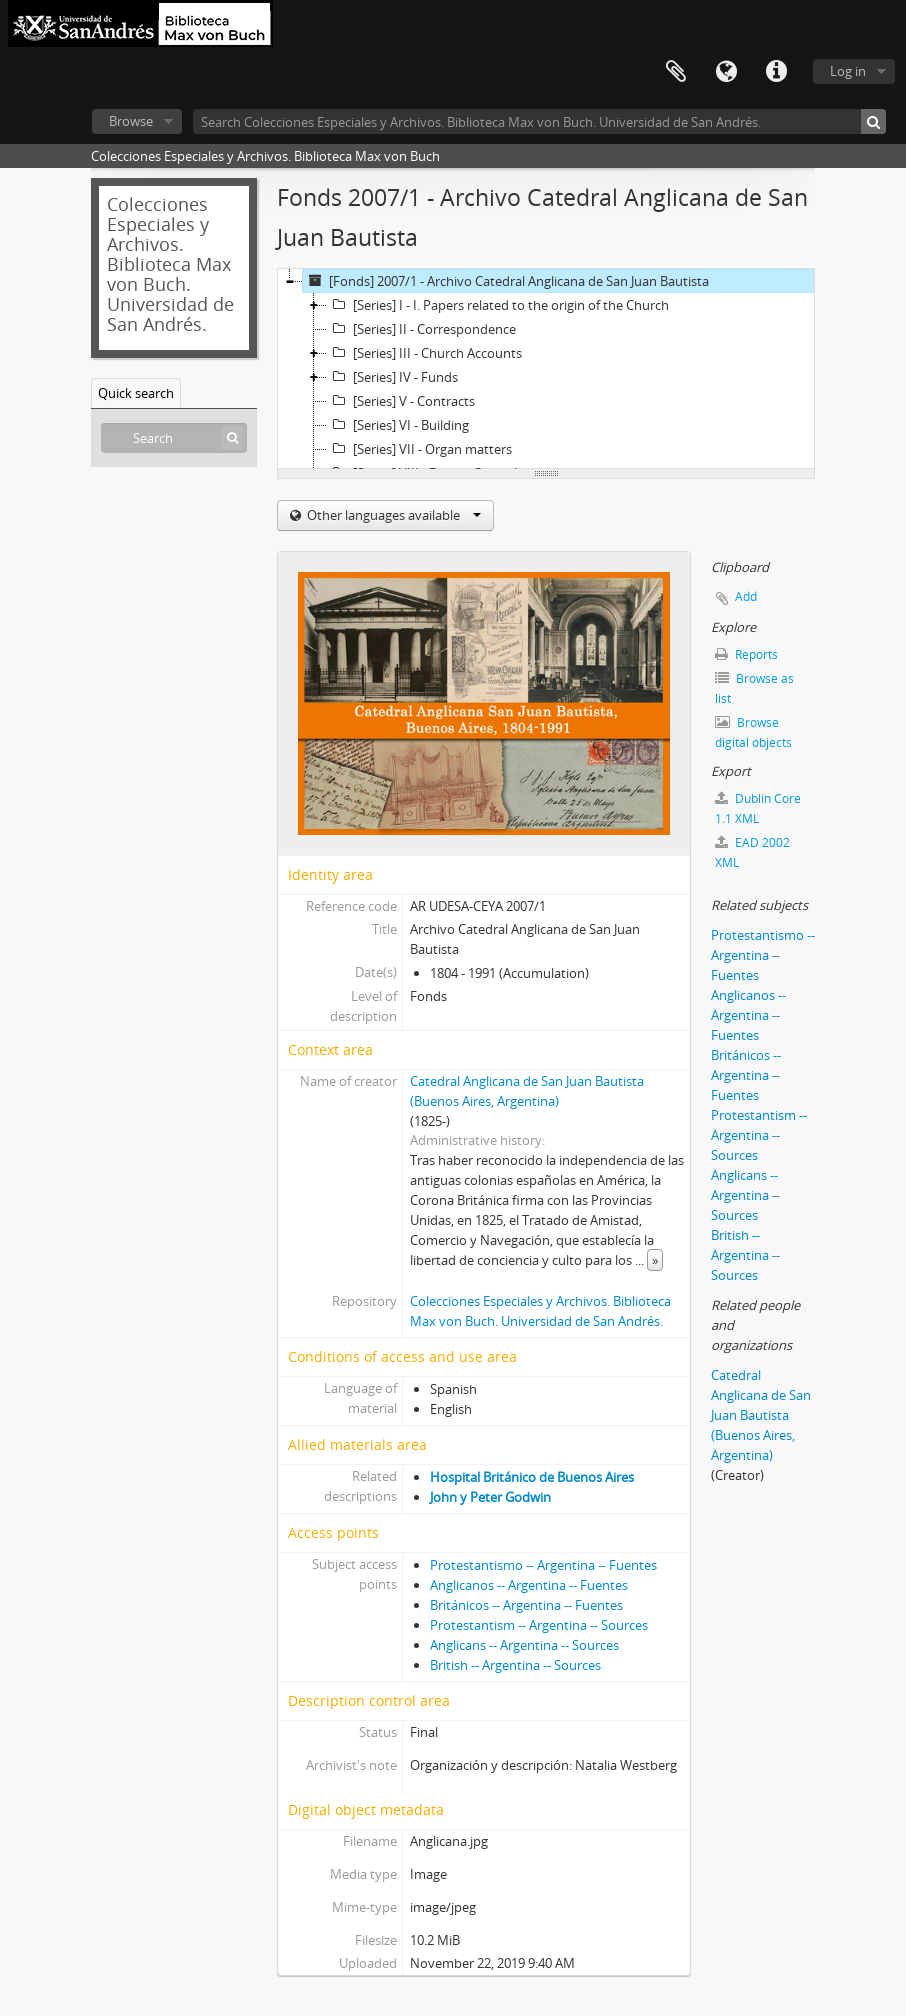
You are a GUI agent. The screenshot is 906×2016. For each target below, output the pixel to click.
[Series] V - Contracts (401, 401)
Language (726, 72)
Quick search (136, 393)
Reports (746, 654)
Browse (131, 121)
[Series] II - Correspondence (421, 329)
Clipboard (676, 72)
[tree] (546, 369)
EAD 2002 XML (752, 852)
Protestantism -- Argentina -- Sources (539, 1625)
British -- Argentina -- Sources (515, 1665)
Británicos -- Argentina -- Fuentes (526, 1605)
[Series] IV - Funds (392, 377)
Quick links (776, 72)
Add (746, 596)
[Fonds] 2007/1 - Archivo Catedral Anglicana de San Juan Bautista (506, 281)
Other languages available (392, 515)
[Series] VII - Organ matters (419, 449)
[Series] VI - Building (398, 425)
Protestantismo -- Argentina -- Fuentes (543, 1565)
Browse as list (754, 688)
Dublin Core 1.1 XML (758, 808)
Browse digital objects (753, 732)
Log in (848, 71)
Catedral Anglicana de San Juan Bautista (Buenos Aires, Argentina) (761, 1415)
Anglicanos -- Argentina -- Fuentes (529, 1585)
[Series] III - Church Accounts (424, 353)
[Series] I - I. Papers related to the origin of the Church (498, 305)
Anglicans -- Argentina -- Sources (524, 1645)
